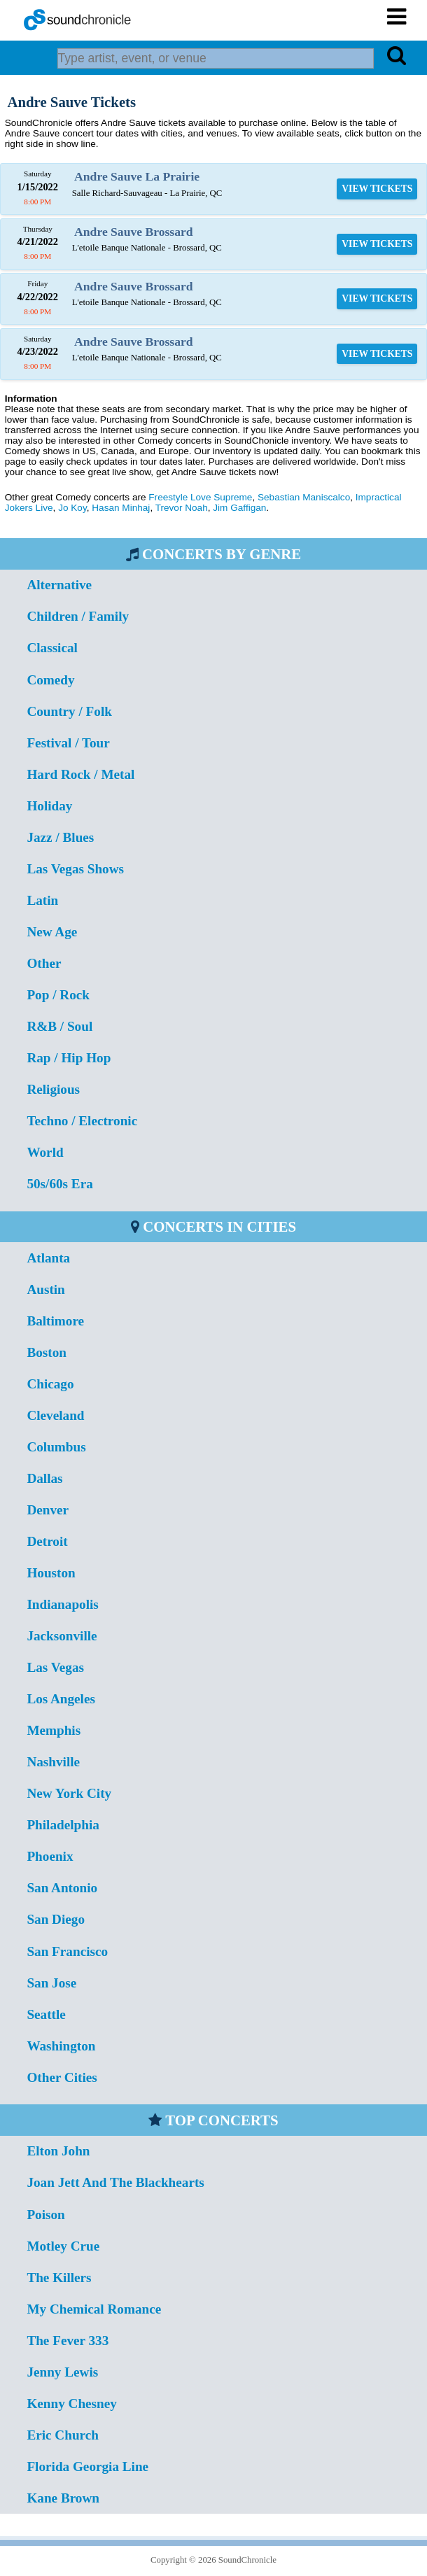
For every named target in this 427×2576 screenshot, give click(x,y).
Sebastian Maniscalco (304, 497)
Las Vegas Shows (75, 868)
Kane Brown (63, 2498)
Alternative (59, 584)
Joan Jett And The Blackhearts (115, 2182)
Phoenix (50, 1856)
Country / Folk (69, 711)
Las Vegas (55, 1667)
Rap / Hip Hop (69, 1057)
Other (44, 963)
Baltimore (55, 1321)
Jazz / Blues (60, 837)
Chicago (50, 1384)
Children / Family (78, 616)
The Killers (59, 2277)
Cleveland (55, 1415)
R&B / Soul (59, 1026)
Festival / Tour (68, 743)
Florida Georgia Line (87, 2466)
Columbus (56, 1447)
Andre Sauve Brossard (133, 232)
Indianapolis (62, 1604)
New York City (69, 1793)
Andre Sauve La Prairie (137, 176)
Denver (48, 1509)
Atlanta (48, 1258)
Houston (51, 1572)
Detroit (47, 1541)
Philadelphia (63, 1824)
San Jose (51, 1983)
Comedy (50, 680)
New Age (52, 931)
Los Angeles (61, 1698)
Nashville (53, 1761)
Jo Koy (72, 507)
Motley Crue (63, 2246)
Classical (52, 647)
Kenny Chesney (71, 2403)
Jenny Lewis (62, 2372)
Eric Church (63, 2435)
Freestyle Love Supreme (200, 497)
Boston (46, 1352)
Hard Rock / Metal (80, 774)
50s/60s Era (59, 1183)
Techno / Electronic (82, 1120)
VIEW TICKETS (377, 188)
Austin (45, 1289)
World (45, 1152)
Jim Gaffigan (239, 507)
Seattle (46, 2014)
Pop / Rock (58, 994)
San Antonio (62, 1887)
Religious (53, 1089)
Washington (61, 2046)
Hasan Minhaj (121, 507)
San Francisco (67, 1951)
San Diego (56, 1919)
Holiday (49, 805)
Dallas (44, 1478)
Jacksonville (62, 1635)
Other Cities (62, 2077)
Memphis (53, 1730)
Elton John (58, 2151)
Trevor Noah (181, 507)
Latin (42, 900)
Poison (45, 2214)
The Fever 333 (67, 2340)
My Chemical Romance (94, 2309)
